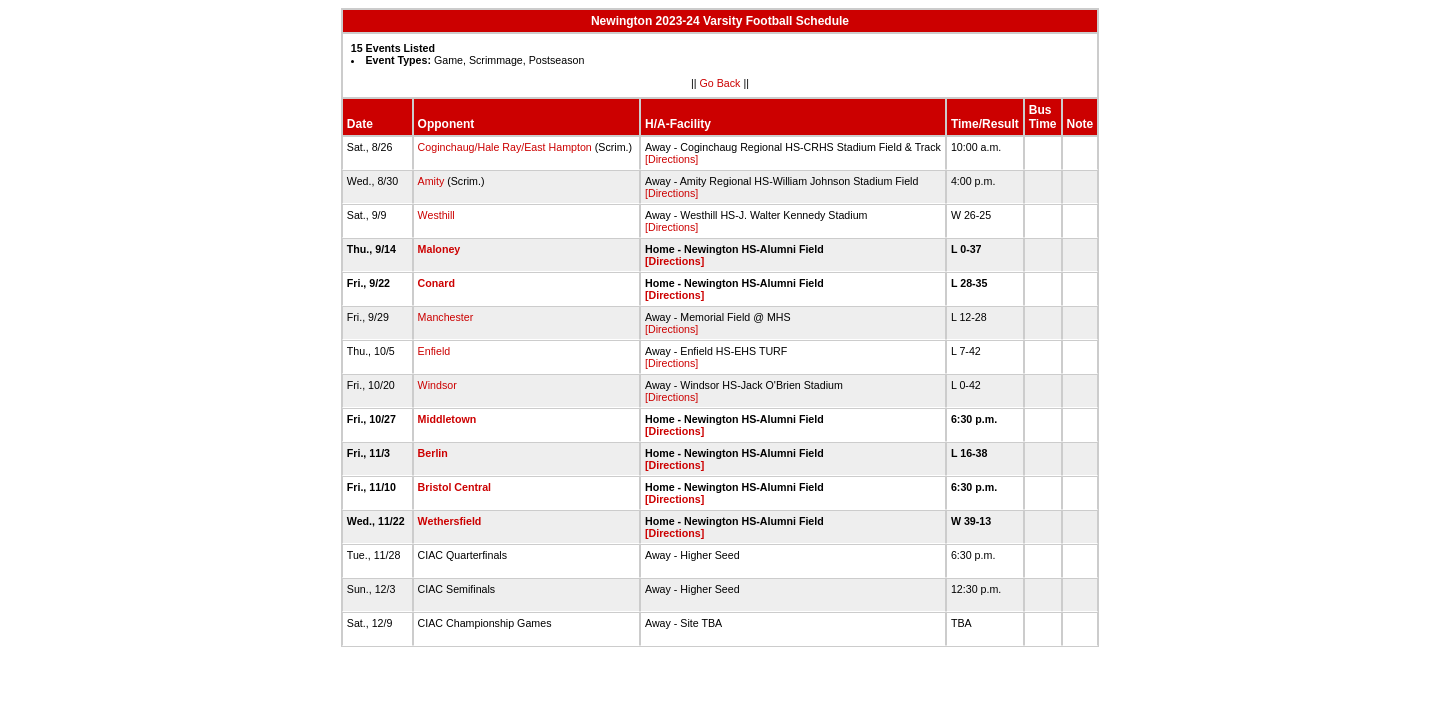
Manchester (446, 317)
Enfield (434, 351)
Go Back (720, 83)
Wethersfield (450, 521)
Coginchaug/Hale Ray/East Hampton (505, 147)
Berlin (433, 453)
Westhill (436, 215)
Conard (436, 283)
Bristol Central (454, 487)
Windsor (437, 385)
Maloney (439, 249)
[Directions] (671, 159)
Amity (431, 181)
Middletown (447, 419)
